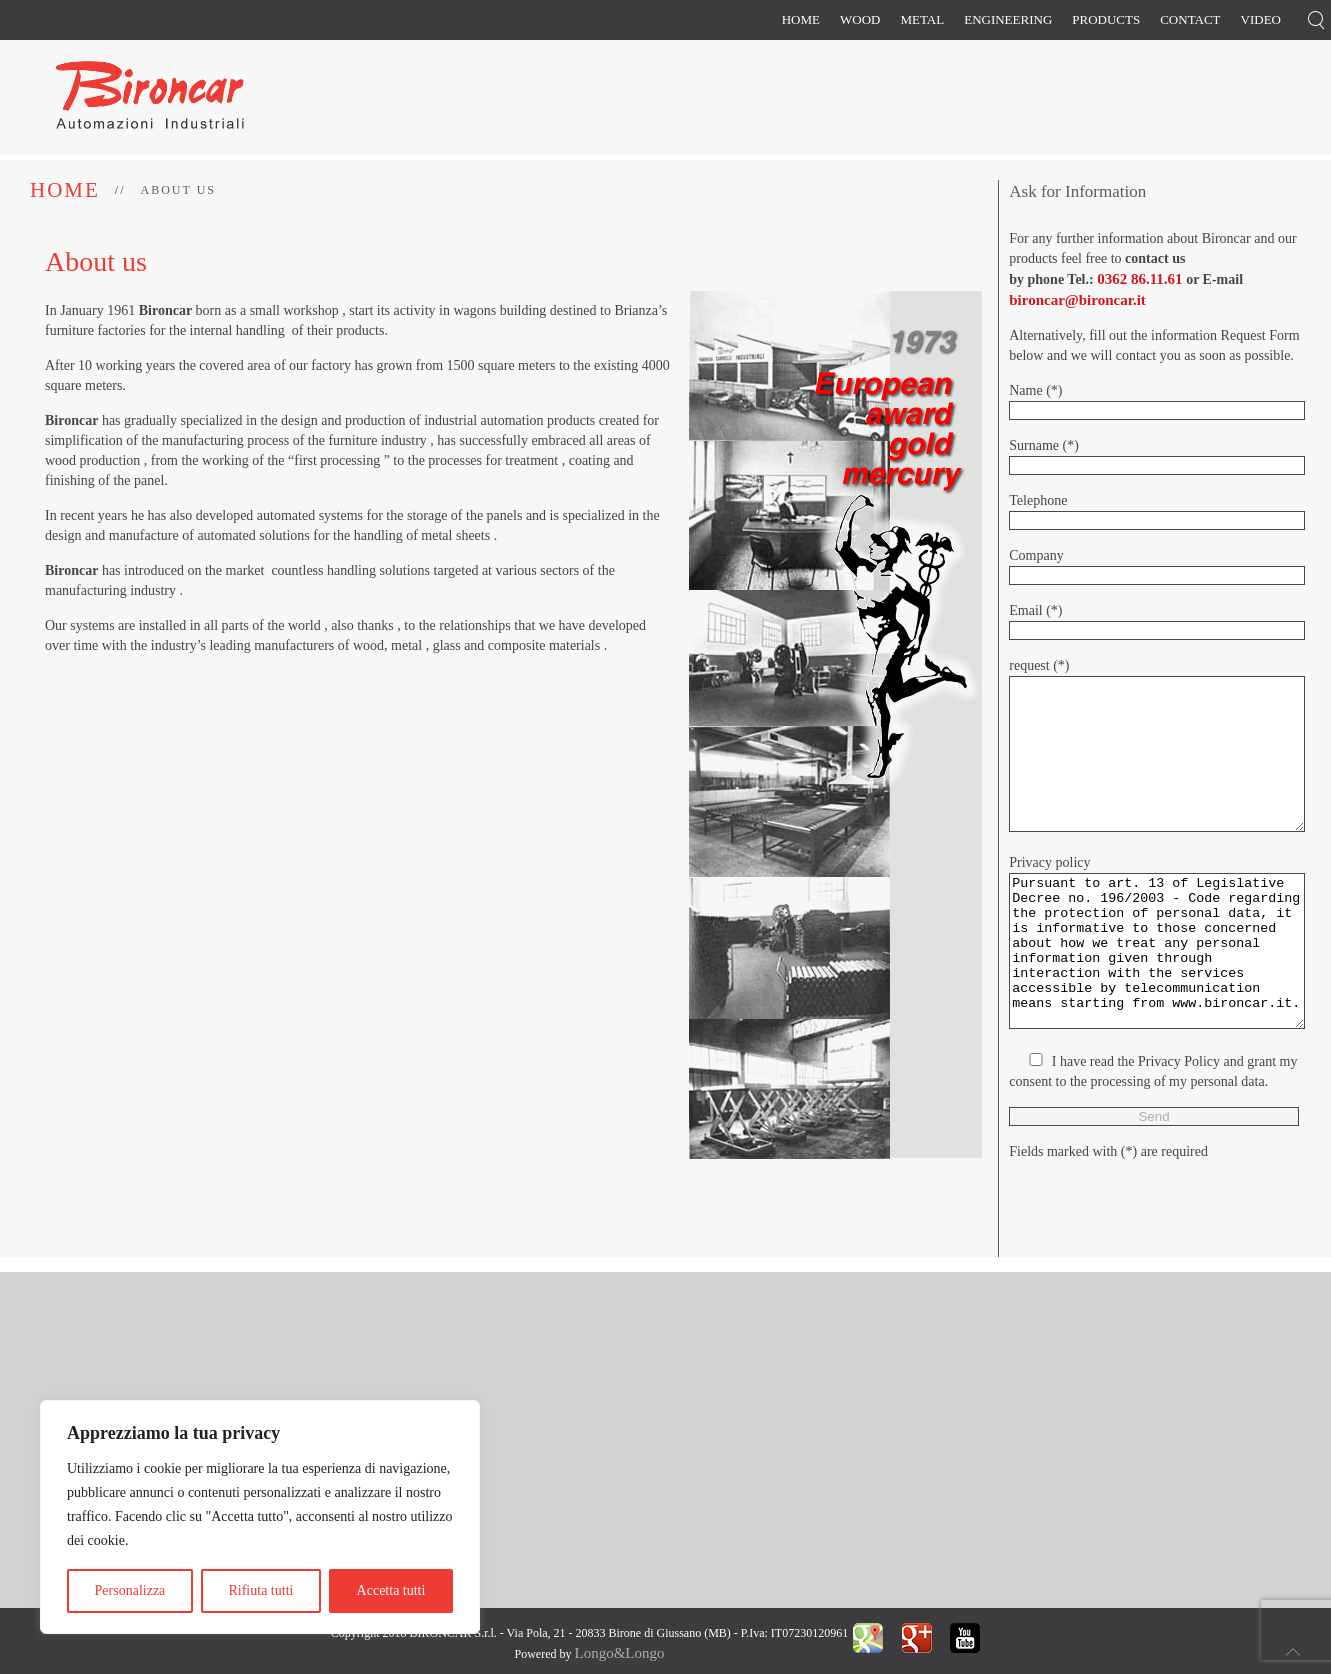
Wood (860, 19)
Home (801, 19)
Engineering (1008, 19)
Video (1261, 19)
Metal (922, 19)
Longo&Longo (619, 1653)
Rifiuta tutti (260, 1590)
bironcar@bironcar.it (1077, 300)
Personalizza (130, 1590)
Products (1106, 19)
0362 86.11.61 (1139, 279)
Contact (1190, 19)
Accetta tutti (391, 1590)
